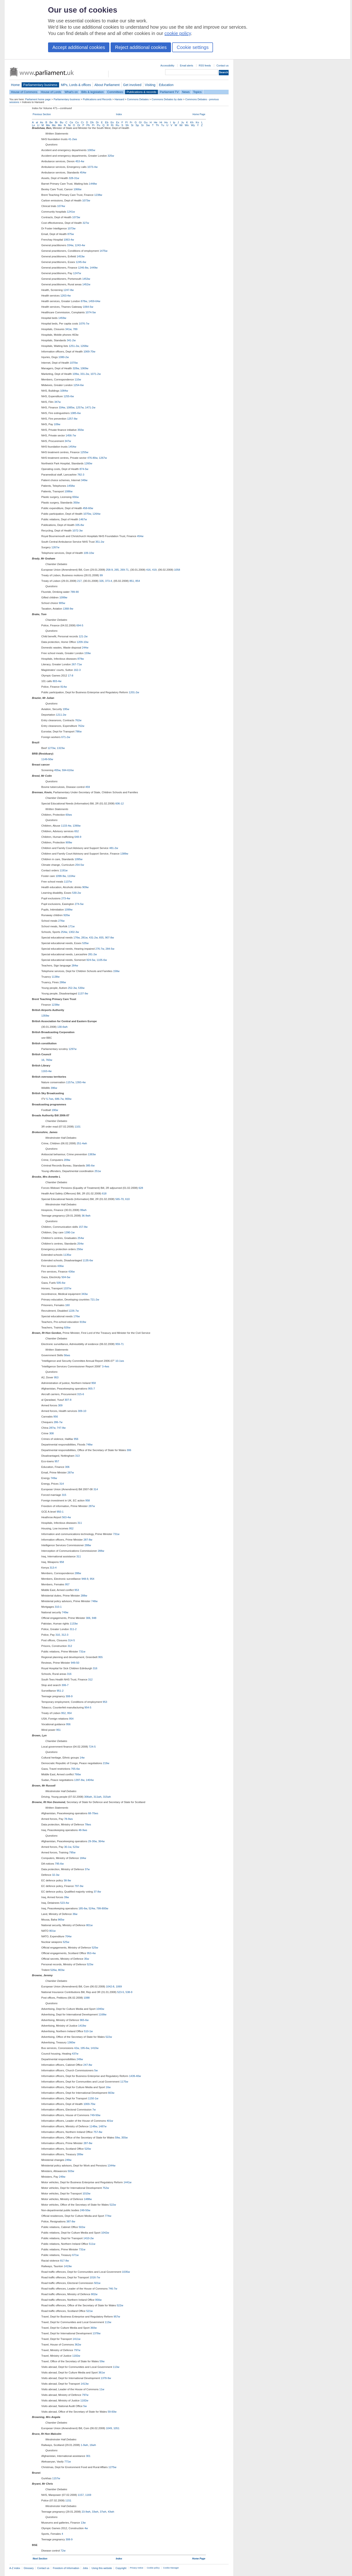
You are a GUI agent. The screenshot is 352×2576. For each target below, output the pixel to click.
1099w (63, 597)
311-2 (73, 1629)
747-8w (61, 1427)
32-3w (55, 1874)
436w (60, 1266)
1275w (112, 2467)
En (112, 122)
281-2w (92, 954)
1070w (74, 362)
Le (33, 125)
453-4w (79, 161)
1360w (71, 2042)
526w (53, 1970)
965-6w (84, 2020)
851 (131, 580)
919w (83, 1322)
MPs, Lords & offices (76, 85)
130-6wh (62, 1026)
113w (108, 2322)
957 (57, 1461)
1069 (119, 1986)
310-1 (58, 1606)
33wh (95, 2511)
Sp (137, 125)
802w (94, 2294)
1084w (64, 390)
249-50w (85, 2210)
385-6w (90, 1165)
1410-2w (89, 2238)
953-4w (91, 1953)
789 (75, 329)
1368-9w (68, 608)
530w (81, 987)
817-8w (64, 2260)
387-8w (70, 2221)
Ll (38, 125)
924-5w (90, 960)
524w (92, 1908)
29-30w (92, 1841)
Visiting (150, 85)
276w (61, 920)
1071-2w (96, 373)
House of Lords (51, 92)
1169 (88, 2494)
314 (61, 1483)
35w (86, 1958)
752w (105, 2187)
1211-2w (61, 714)
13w (83, 2522)
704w (68, 1936)
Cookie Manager (171, 2568)
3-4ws (105, 1366)
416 (148, 569)
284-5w (109, 948)
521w (89, 2311)
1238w (98, 194)
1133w (74, 1623)
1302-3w (74, 932)
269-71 (124, 569)
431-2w (93, 937)
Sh (127, 125)
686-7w (59, 1098)
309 (60, 1405)
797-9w (79, 1886)
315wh (107, 1796)
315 (64, 1494)
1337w (67, 1288)
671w (75, 2255)
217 (79, 580)
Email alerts (186, 65)
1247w (77, 273)
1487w (103, 2126)
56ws (67, 1355)
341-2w (71, 340)
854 (138, 580)
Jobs (85, 2568)
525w (66, 1942)
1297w (73, 1049)
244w (85, 647)
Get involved (132, 85)
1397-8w (79, 1780)
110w (78, 379)
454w (83, 172)
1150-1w (93, 2098)
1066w (77, 189)
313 (77, 1455)
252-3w (72, 987)
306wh (88, 1796)
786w (78, 731)
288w (88, 1545)
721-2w (94, 1299)
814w (63, 686)
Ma (48, 125)
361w (101, 2372)
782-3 (80, 474)
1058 (177, 569)
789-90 (74, 591)
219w (106, 1763)
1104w (71, 876)
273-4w (65, 898)
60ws (69, 814)
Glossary (29, 2568)
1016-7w (95, 2277)
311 (79, 1522)
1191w (64, 870)
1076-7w (84, 323)
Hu (166, 122)
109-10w (89, 553)
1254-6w (78, 385)
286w (62, 982)
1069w (84, 368)
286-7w (58, 1422)
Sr (142, 125)
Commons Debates (138, 99)
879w (80, 658)
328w (76, 368)
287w (52, 1427)
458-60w (88, 508)
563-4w (66, 1517)
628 (141, 1187)
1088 (87, 1997)
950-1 (60, 1511)
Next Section (40, 2558)
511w (92, 2243)
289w (80, 2154)
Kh (191, 122)
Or (78, 125)
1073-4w (92, 167)
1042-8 (110, 1986)
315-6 (80, 1394)
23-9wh (86, 2511)
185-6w (82, 1908)
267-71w (77, 664)
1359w (45, 1015)
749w (54, 1478)
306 (129, 1450)
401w (110, 2120)
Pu (98, 125)
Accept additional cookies (78, 47)
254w (64, 932)
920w (66, 915)
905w (62, 603)
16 (42, 1060)
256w (80, 1249)
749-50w (95, 2115)
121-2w (83, 636)
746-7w (112, 2288)
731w (116, 1534)
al (37, 122)
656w (75, 497)
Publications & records (141, 92)
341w (68, 329)
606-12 (119, 803)
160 (67, 1305)
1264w (97, 513)
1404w (90, 1780)
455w (57, 770)
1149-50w (47, 759)
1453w (81, 256)
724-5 (92, 1746)
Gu (145, 122)
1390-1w (69, 1232)
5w (96, 2070)
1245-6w (81, 262)
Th (157, 125)
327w (86, 222)
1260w (88, 463)
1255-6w (68, 396)
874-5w (84, 469)
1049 (109, 2428)
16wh (93, 2445)
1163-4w (46, 1071)
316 (95, 1668)
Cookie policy (153, 2568)
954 (92, 1578)
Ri (112, 125)
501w (97, 2283)
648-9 (77, 836)
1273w (51, 748)
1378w (97, 2333)
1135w (67, 1254)
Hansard (119, 99)
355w (124, 2137)
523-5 (120, 1992)
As (41, 122)
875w (70, 234)
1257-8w (72, 418)
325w (111, 155)
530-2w (76, 892)
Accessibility (167, 65)
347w (57, 401)
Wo (187, 125)
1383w (92, 1154)
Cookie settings (193, 47)
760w (49, 1060)
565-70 (119, 1199)
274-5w (79, 904)
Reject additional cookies (141, 47)
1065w (91, 150)
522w (108, 2036)
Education (166, 85)
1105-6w (102, 960)
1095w (79, 859)
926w (67, 1327)
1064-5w (88, 306)
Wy (193, 125)
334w (70, 245)
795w (72, 1852)
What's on (71, 92)
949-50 (75, 1662)
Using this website (101, 2568)
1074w (61, 206)
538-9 (128, 1992)
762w (78, 720)
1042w (105, 2232)
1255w (84, 452)
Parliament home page (38, 99)
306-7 (65, 1685)
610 (127, 1199)
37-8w (97, 1891)
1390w (76, 825)
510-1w (88, 2031)
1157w (70, 1082)
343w (84, 1294)
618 (104, 1193)
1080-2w (64, 357)
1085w (70, 407)
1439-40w (135, 2076)
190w (55, 1110)
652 (76, 831)
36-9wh (86, 1215)
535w (85, 943)
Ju (182, 122)
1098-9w (61, 876)
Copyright (120, 2568)
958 (93, 1383)
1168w (102, 2014)
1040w (100, 2008)
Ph (88, 125)
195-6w (84, 2048)
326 (101, 580)
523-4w (64, 1902)
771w (67, 2461)
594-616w (68, 770)
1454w (72, 446)
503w (71, 2171)
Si (132, 125)
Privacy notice (136, 2568)
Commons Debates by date (167, 99)
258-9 (109, 569)
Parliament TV (169, 92)
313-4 (53, 1567)
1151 (68, 2500)
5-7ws (49, 1098)
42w (76, 2048)
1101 (78, 1126)
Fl (126, 122)
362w (78, 2344)
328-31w (74, 178)
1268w (84, 346)
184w (83, 1858)
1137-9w (83, 993)
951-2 (60, 1690)
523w (76, 1846)
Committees (115, 92)
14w (82, 1757)
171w (71, 926)
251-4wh (82, 1143)
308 (51, 1433)
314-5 (71, 1640)
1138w (55, 976)
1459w (62, 318)
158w (116, 971)
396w (54, 1087)
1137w (68, 881)
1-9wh (84, 2445)
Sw (148, 125)
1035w (126, 2271)
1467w (83, 519)
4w (86, 2528)
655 (101, 937)
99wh (83, 1210)
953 (56, 1377)
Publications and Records (97, 99)
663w (111, 2092)
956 (55, 1416)
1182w (76, 2355)
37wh (103, 2511)
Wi (180, 125)
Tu (162, 125)
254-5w (79, 864)
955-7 (91, 1388)
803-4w (57, 681)
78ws (88, 1824)
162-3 (77, 670)
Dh (92, 122)
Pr (93, 125)
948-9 (84, 1578)
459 (87, 787)
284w (75, 965)
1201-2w (134, 692)
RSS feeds (205, 65)
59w (117, 2137)
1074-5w (90, 312)
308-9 (69, 1696)
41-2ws (72, 139)
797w (77, 2350)
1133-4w (66, 825)
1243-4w (80, 245)
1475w (104, 250)
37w (87, 1869)
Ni (69, 125)
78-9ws (68, 1818)
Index (119, 114)
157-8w (83, 1226)
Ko (197, 122)
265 (116, 569)
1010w (87, 2193)
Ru (117, 125)
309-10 (82, 1411)
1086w (69, 491)
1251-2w (74, 346)
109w (76, 373)
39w (66, 1897)
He (155, 122)
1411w (76, 2339)
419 (154, 569)
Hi (161, 122)
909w (69, 842)
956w (98, 2299)
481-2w (113, 848)
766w (77, 1774)
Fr (131, 122)
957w (117, 2316)
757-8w (98, 2132)
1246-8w (83, 267)
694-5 (79, 625)
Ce (71, 122)
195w (66, 709)
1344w (111, 2165)
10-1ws (119, 1360)
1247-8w (68, 290)
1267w (103, 457)
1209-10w (82, 642)
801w (89, 1925)
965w (61, 1919)
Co (77, 122)
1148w (93, 2126)
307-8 (68, 1399)
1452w (86, 284)
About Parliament (107, 85)
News (186, 92)
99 (101, 575)
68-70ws (93, 1813)
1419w (82, 2025)
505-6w (60, 1282)
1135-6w (88, 1260)
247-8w (87, 2064)
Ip (174, 122)
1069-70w (89, 351)
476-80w (92, 457)
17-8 (70, 675)
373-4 (108, 580)
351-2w (99, 541)
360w (93, 2327)
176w (76, 937)
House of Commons (24, 92)
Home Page (198, 114)
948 (94, 1618)
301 (88, 2456)
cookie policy (177, 33)
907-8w (109, 937)
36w (75, 1914)
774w (108, 2215)
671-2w (65, 737)
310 (58, 1634)
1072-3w (77, 530)
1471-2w (90, 407)
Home (15, 85)
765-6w (75, 1768)
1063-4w (69, 239)
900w (68, 1098)
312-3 (64, 1634)
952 (71, 1528)
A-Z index (14, 2568)
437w (75, 2053)
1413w (85, 2383)
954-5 (87, 1707)
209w (67, 1160)
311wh (97, 1796)
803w (61, 1970)
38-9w (67, 1880)
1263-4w (65, 295)
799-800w (102, 1908)
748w (89, 1444)
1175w (124, 2081)
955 (100, 1657)
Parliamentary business (40, 85)
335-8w (79, 525)
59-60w (112, 2411)
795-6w (59, 1863)
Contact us (222, 65)
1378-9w (106, 2378)
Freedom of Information (66, 2568)
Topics (197, 92)
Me (54, 125)
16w (108, 2087)
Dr (97, 122)
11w (101, 2389)
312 (70, 1646)
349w (84, 480)
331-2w (84, 373)
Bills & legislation (92, 92)
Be (51, 122)
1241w (71, 211)
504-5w (65, 1277)
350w (80, 429)
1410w (94, 2048)
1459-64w (94, 301)
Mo (60, 125)
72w (63, 2550)
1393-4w (80, 1082)
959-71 (119, 1344)
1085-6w (75, 413)
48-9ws (82, 1830)
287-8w (88, 1539)
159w (87, 653)
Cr (82, 122)
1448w (93, 183)
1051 (116, 2428)
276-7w (99, 948)
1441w (128, 2182)
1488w (88, 2199)
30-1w (67, 1846)
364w (101, 1841)
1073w (86, 200)
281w (84, 937)
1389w (124, 853)
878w (84, 301)
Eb (106, 122)
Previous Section (42, 114)
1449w (94, 267)
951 (58, 1729)
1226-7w (73, 1310)
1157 (81, 2494)
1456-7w (71, 435)
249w (80, 2059)
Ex (117, 122)
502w (82, 2227)
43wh (111, 2511)
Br (56, 122)
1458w (71, 485)
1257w (80, 407)
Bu (61, 122)
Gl (140, 122)
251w (97, 1171)
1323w (61, 748)
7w (94, 2109)
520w (87, 2148)
